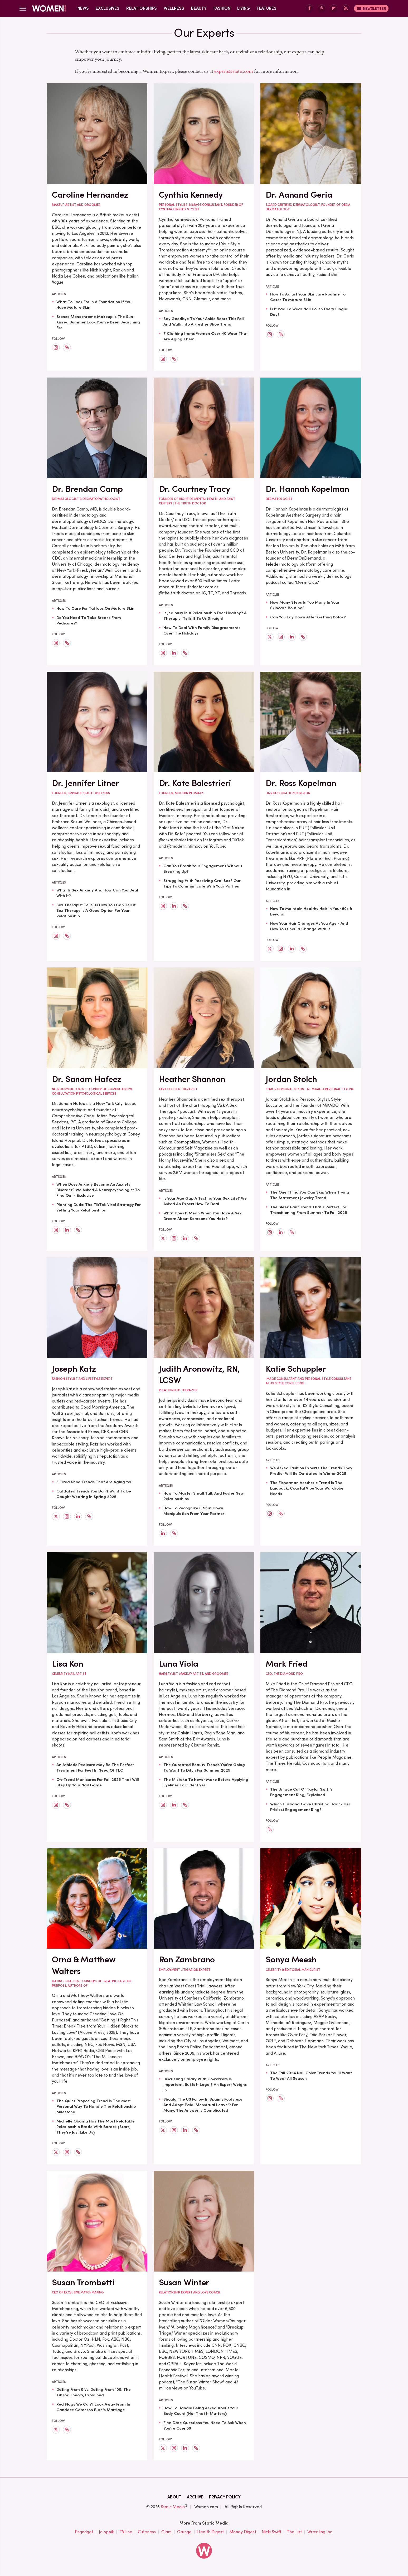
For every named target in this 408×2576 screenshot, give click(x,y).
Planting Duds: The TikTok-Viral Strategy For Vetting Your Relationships (98, 1207)
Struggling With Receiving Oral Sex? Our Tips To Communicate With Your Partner (202, 883)
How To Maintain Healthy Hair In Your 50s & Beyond (311, 911)
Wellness (174, 8)
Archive (195, 2496)
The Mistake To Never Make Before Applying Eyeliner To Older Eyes (205, 1782)
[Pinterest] (322, 8)
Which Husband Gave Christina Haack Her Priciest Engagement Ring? (310, 1807)
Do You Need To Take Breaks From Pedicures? (88, 620)
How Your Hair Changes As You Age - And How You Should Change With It (309, 926)
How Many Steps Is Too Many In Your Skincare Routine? (304, 605)
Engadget (84, 2532)
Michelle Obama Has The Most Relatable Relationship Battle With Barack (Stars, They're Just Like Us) (95, 2127)
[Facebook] (309, 8)
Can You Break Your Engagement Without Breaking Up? (202, 869)
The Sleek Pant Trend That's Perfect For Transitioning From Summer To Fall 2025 (308, 1210)
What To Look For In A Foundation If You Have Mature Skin (94, 304)
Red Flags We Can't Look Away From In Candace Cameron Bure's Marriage (93, 2407)
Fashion (221, 8)
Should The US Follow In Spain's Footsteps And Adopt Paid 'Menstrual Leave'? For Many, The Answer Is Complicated (202, 2105)
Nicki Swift (271, 2532)
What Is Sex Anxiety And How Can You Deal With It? (97, 893)
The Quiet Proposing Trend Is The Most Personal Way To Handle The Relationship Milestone (96, 2106)
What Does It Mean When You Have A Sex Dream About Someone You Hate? (202, 1216)
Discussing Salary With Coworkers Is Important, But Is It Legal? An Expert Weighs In (205, 2084)
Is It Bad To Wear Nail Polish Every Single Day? (308, 312)
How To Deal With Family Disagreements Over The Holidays (201, 630)
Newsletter (371, 8)
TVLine (125, 2532)
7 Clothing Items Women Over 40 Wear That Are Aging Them (205, 336)
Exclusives (107, 8)
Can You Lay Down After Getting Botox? (308, 617)
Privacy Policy (225, 2496)
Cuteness (147, 2532)
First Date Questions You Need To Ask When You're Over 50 (204, 2425)
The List (294, 2532)
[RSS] (346, 8)
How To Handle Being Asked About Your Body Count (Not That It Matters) (200, 2411)
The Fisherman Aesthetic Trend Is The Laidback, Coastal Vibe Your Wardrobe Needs (306, 1488)
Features (266, 8)
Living (243, 8)
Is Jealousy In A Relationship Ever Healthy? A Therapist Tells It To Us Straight (205, 615)
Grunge (184, 2532)
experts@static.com (233, 71)
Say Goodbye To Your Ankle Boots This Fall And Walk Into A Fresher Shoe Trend (203, 321)
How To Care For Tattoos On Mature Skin (95, 608)
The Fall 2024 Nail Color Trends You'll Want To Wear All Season (311, 2076)
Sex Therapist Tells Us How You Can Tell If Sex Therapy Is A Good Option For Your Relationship (95, 910)
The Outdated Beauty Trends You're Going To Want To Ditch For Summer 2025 (204, 1767)
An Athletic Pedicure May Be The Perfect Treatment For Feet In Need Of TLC (95, 1767)
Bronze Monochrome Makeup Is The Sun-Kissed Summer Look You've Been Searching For (98, 322)
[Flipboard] (334, 8)
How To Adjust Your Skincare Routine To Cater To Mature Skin (308, 297)
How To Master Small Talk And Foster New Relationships (203, 1496)
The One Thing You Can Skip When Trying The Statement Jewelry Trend (309, 1195)
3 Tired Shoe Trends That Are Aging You (94, 1482)
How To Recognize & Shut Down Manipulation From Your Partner (193, 1511)
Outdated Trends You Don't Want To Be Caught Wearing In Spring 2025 (93, 1494)
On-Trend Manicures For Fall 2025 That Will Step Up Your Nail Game (97, 1782)
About (174, 2496)
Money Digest (242, 2532)
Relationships (141, 8)
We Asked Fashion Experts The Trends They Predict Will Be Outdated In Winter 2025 (311, 1471)
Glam (166, 2532)
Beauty (199, 8)
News (83, 8)
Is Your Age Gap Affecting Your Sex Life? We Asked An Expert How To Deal (205, 1201)
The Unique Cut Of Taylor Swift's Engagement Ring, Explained (301, 1792)
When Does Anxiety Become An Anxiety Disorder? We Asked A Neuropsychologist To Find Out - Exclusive (98, 1190)
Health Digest (210, 2532)
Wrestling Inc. (320, 2532)
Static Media (173, 2506)
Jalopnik (106, 2532)
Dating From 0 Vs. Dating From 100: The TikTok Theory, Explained (93, 2392)
